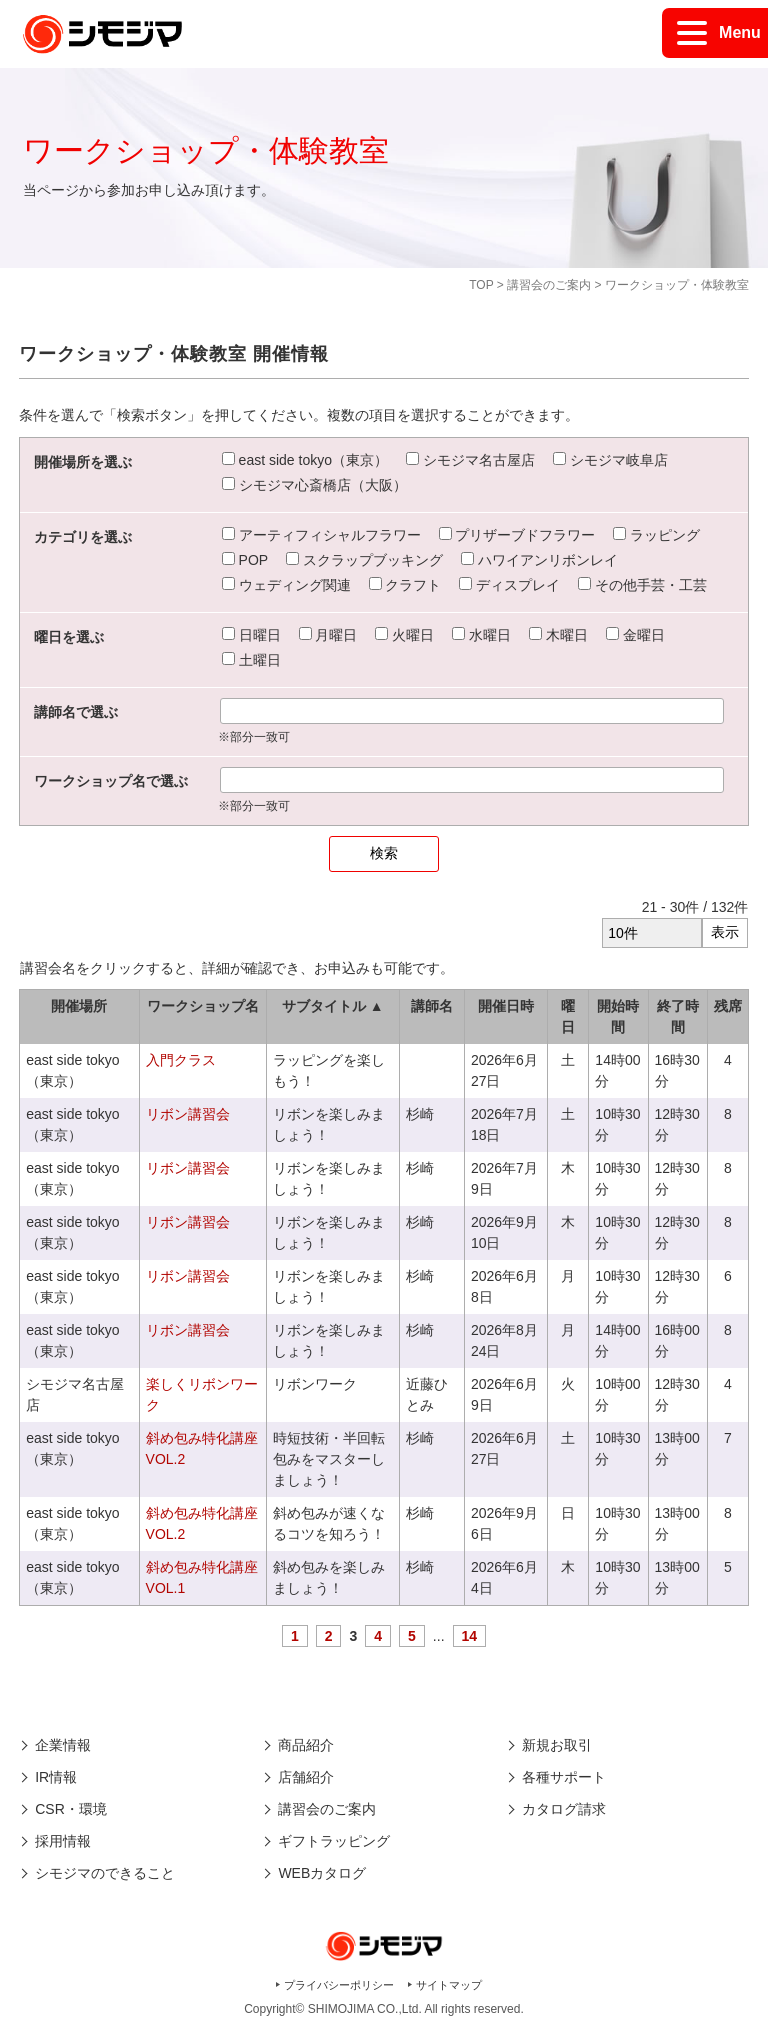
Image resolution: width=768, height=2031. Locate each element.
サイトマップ (449, 1985)
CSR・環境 (71, 1809)
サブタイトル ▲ (333, 1006)
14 (470, 1636)
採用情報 (63, 1841)
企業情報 (63, 1745)
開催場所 (79, 1006)
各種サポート (564, 1777)
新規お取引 (557, 1745)
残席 (728, 1006)
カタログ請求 (564, 1809)
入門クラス (181, 1060)
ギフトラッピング (334, 1841)
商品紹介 (306, 1745)
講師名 (432, 1006)
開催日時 (506, 1006)
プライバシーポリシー (339, 1985)
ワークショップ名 (203, 1006)
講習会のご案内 (549, 285)
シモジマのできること (105, 1873)
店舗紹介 (306, 1777)
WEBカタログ (322, 1873)
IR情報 (56, 1777)
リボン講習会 (188, 1114)
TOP (481, 285)
